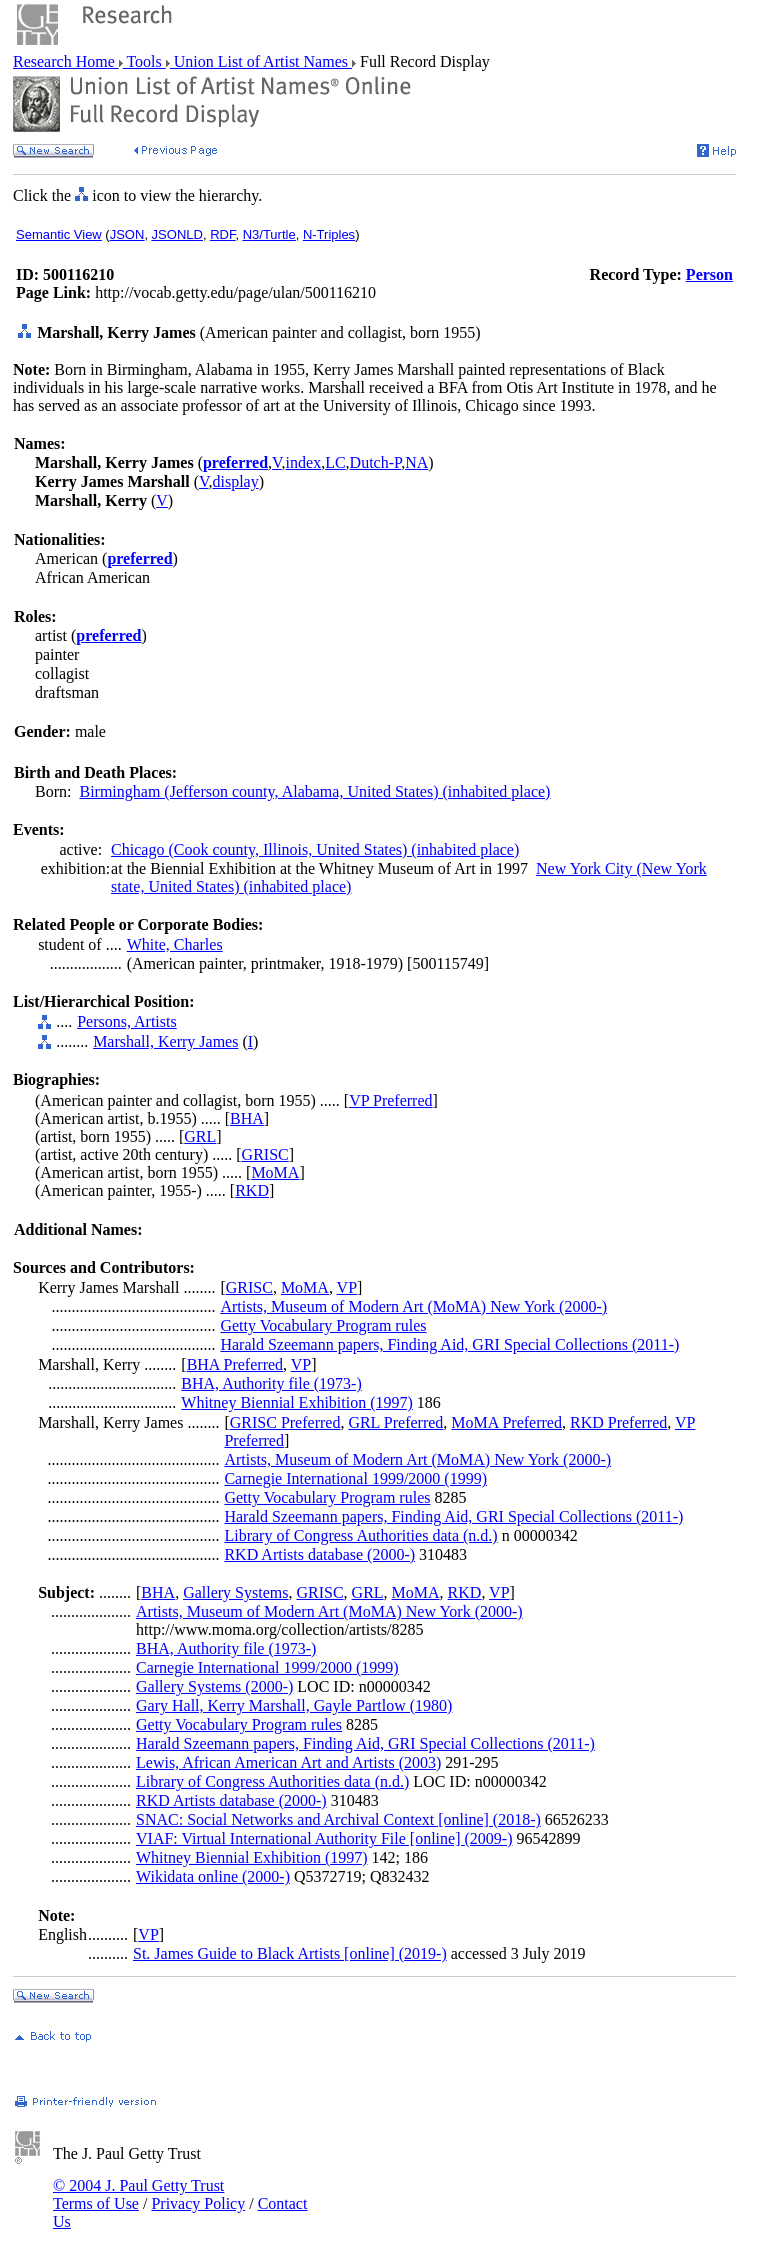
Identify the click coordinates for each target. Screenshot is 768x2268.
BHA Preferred (235, 1364)
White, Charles (175, 944)
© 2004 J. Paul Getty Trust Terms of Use (138, 2194)
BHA (247, 1118)
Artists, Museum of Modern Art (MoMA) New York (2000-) (413, 1306)
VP (347, 1287)
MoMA (275, 1172)
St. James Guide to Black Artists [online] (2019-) (290, 1953)
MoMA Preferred (506, 1422)
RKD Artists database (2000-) (319, 1554)
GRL (200, 1136)
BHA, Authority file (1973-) (271, 1383)
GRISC (265, 1154)
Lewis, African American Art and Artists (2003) (288, 1762)
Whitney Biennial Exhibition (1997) (297, 1402)
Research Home (66, 61)
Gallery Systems (235, 1592)
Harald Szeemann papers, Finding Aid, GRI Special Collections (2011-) (449, 1344)
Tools (144, 61)
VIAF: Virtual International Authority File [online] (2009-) (324, 1838)
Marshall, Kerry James (165, 1041)
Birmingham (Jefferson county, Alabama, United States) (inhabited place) (314, 791)
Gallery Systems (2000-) (214, 1686)
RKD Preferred (618, 1422)
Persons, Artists (127, 1021)
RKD (252, 1190)
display (235, 481)
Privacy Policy (198, 2203)
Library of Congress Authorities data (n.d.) (360, 1535)
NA (416, 462)
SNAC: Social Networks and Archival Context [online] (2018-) (338, 1819)
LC (335, 462)
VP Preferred (390, 1100)
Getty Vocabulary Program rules (323, 1325)
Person (709, 274)
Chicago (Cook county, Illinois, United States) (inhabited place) (315, 849)
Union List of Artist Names (261, 61)
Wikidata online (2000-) (213, 1876)
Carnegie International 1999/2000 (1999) (355, 1478)
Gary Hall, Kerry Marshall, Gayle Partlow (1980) (294, 1705)
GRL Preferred (395, 1422)
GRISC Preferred (285, 1422)
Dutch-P (376, 462)
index (304, 462)
